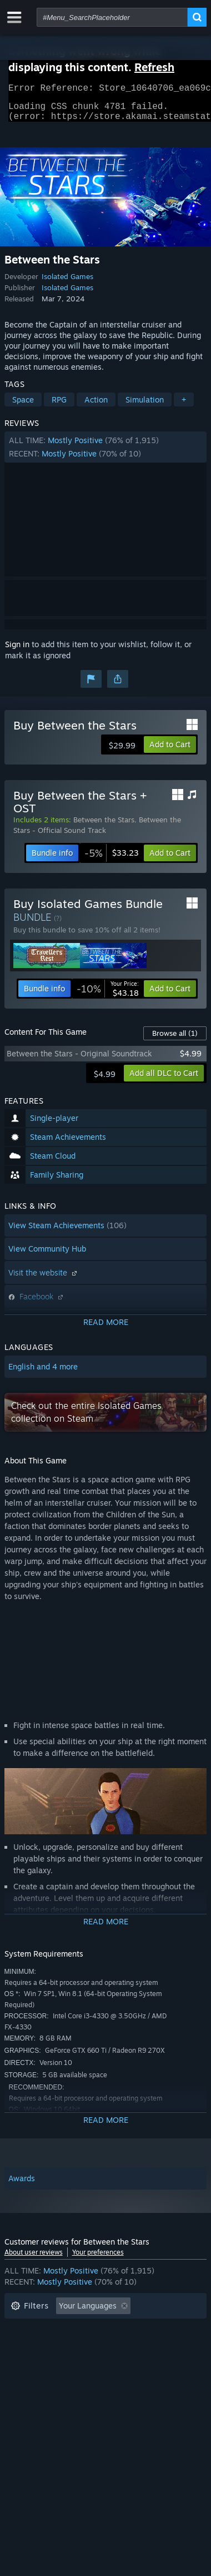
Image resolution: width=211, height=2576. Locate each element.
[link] (111, 859)
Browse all (175, 1039)
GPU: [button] (148, 2362)
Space (23, 406)
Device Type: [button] (34, 2379)
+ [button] (184, 406)
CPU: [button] (108, 2362)
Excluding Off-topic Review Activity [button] (75, 2329)
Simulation (144, 406)
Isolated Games (67, 283)
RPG (59, 406)
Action (96, 406)
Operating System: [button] (44, 2362)
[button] (105, 453)
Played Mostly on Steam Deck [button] (120, 2346)
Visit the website (43, 1279)
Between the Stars (103, 826)
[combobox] (112, 17)
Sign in (17, 651)
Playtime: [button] (28, 2346)
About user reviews (33, 2259)
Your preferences (98, 2259)
